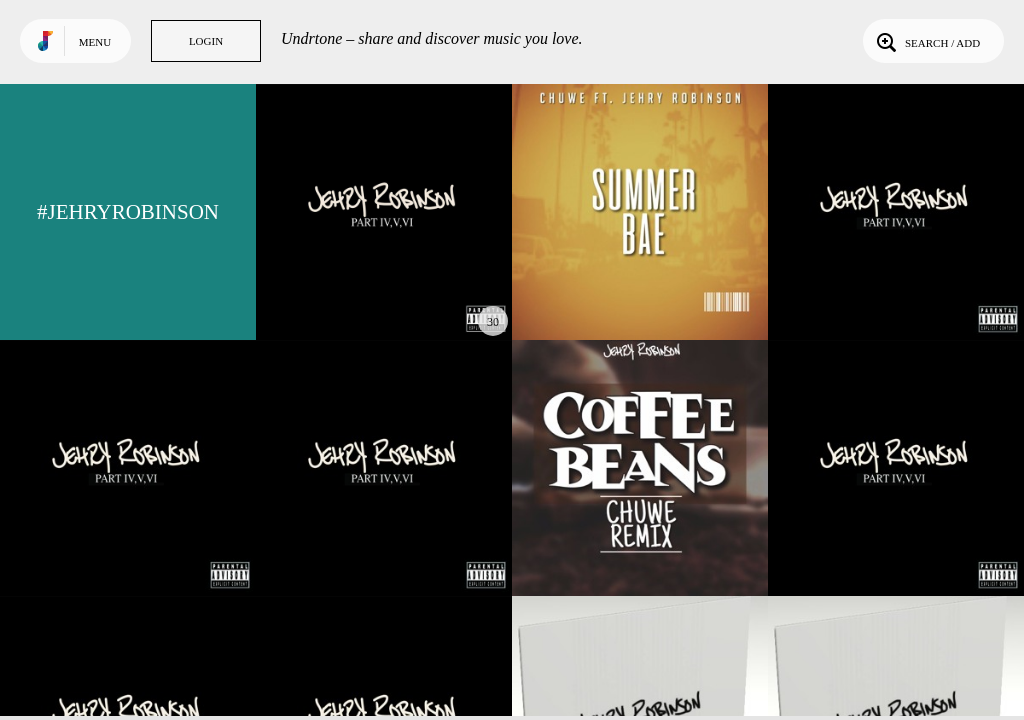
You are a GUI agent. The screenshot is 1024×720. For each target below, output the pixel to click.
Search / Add (926, 41)
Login (206, 41)
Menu (95, 42)
